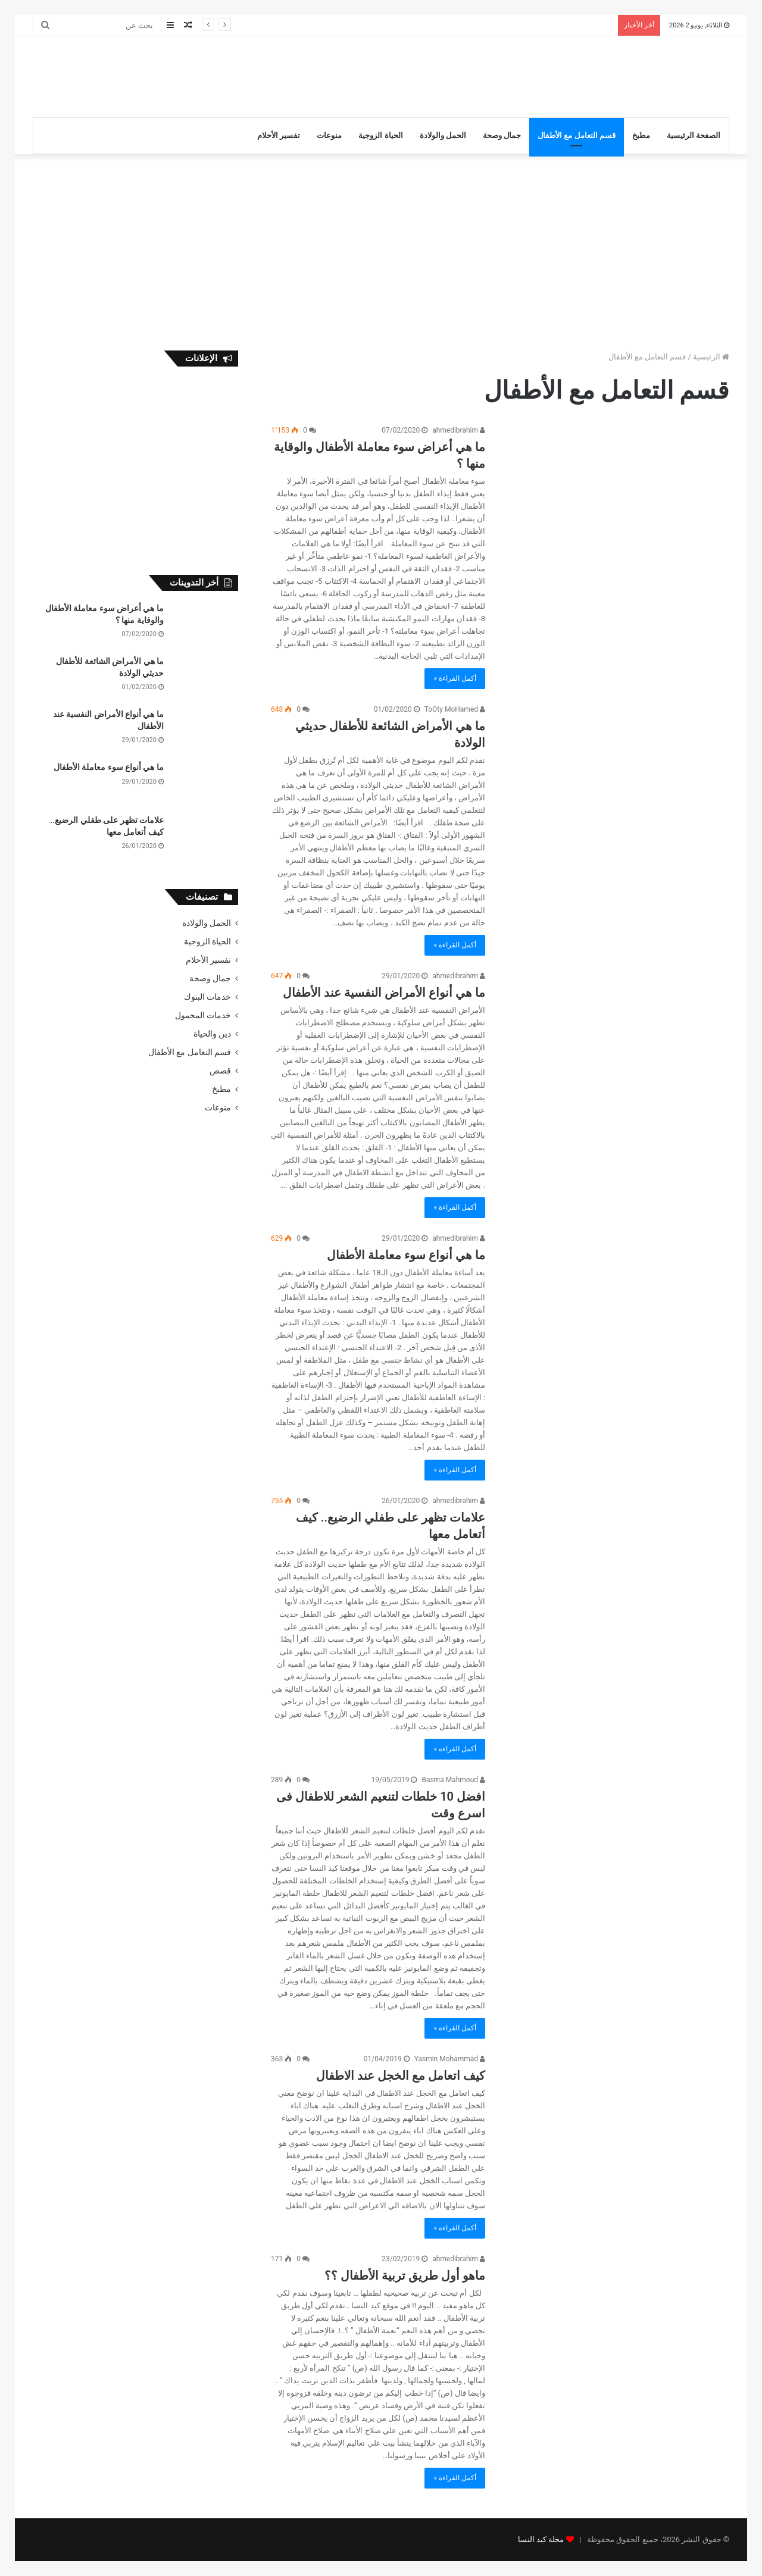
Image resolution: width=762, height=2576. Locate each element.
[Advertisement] (262, 75)
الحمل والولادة (443, 135)
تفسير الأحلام (278, 135)
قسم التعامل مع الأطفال (577, 135)
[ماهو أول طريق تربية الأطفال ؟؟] (614, 2329)
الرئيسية (711, 356)
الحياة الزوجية (380, 135)
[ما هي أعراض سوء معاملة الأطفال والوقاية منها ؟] (614, 488)
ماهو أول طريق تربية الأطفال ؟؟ (404, 2275)
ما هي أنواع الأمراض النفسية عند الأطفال (384, 992)
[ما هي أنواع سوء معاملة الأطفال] (614, 1296)
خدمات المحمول (203, 1015)
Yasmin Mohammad (449, 2059)
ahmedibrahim (458, 430)
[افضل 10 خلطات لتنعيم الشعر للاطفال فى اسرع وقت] (614, 1838)
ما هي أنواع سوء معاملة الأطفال (406, 1255)
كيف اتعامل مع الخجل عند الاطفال (400, 2075)
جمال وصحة (502, 135)
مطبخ (641, 135)
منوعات (329, 135)
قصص (220, 1070)
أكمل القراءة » (454, 678)
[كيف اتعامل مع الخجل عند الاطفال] (614, 2129)
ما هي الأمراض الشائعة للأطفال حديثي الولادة (539, 25)
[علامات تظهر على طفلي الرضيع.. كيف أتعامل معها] (614, 1559)
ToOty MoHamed (454, 709)
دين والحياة (212, 1033)
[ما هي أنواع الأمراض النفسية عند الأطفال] (614, 1034)
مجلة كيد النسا (541, 2539)
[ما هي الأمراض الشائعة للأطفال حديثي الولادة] (614, 767)
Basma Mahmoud (453, 1780)
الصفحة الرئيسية (693, 135)
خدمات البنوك (207, 996)
